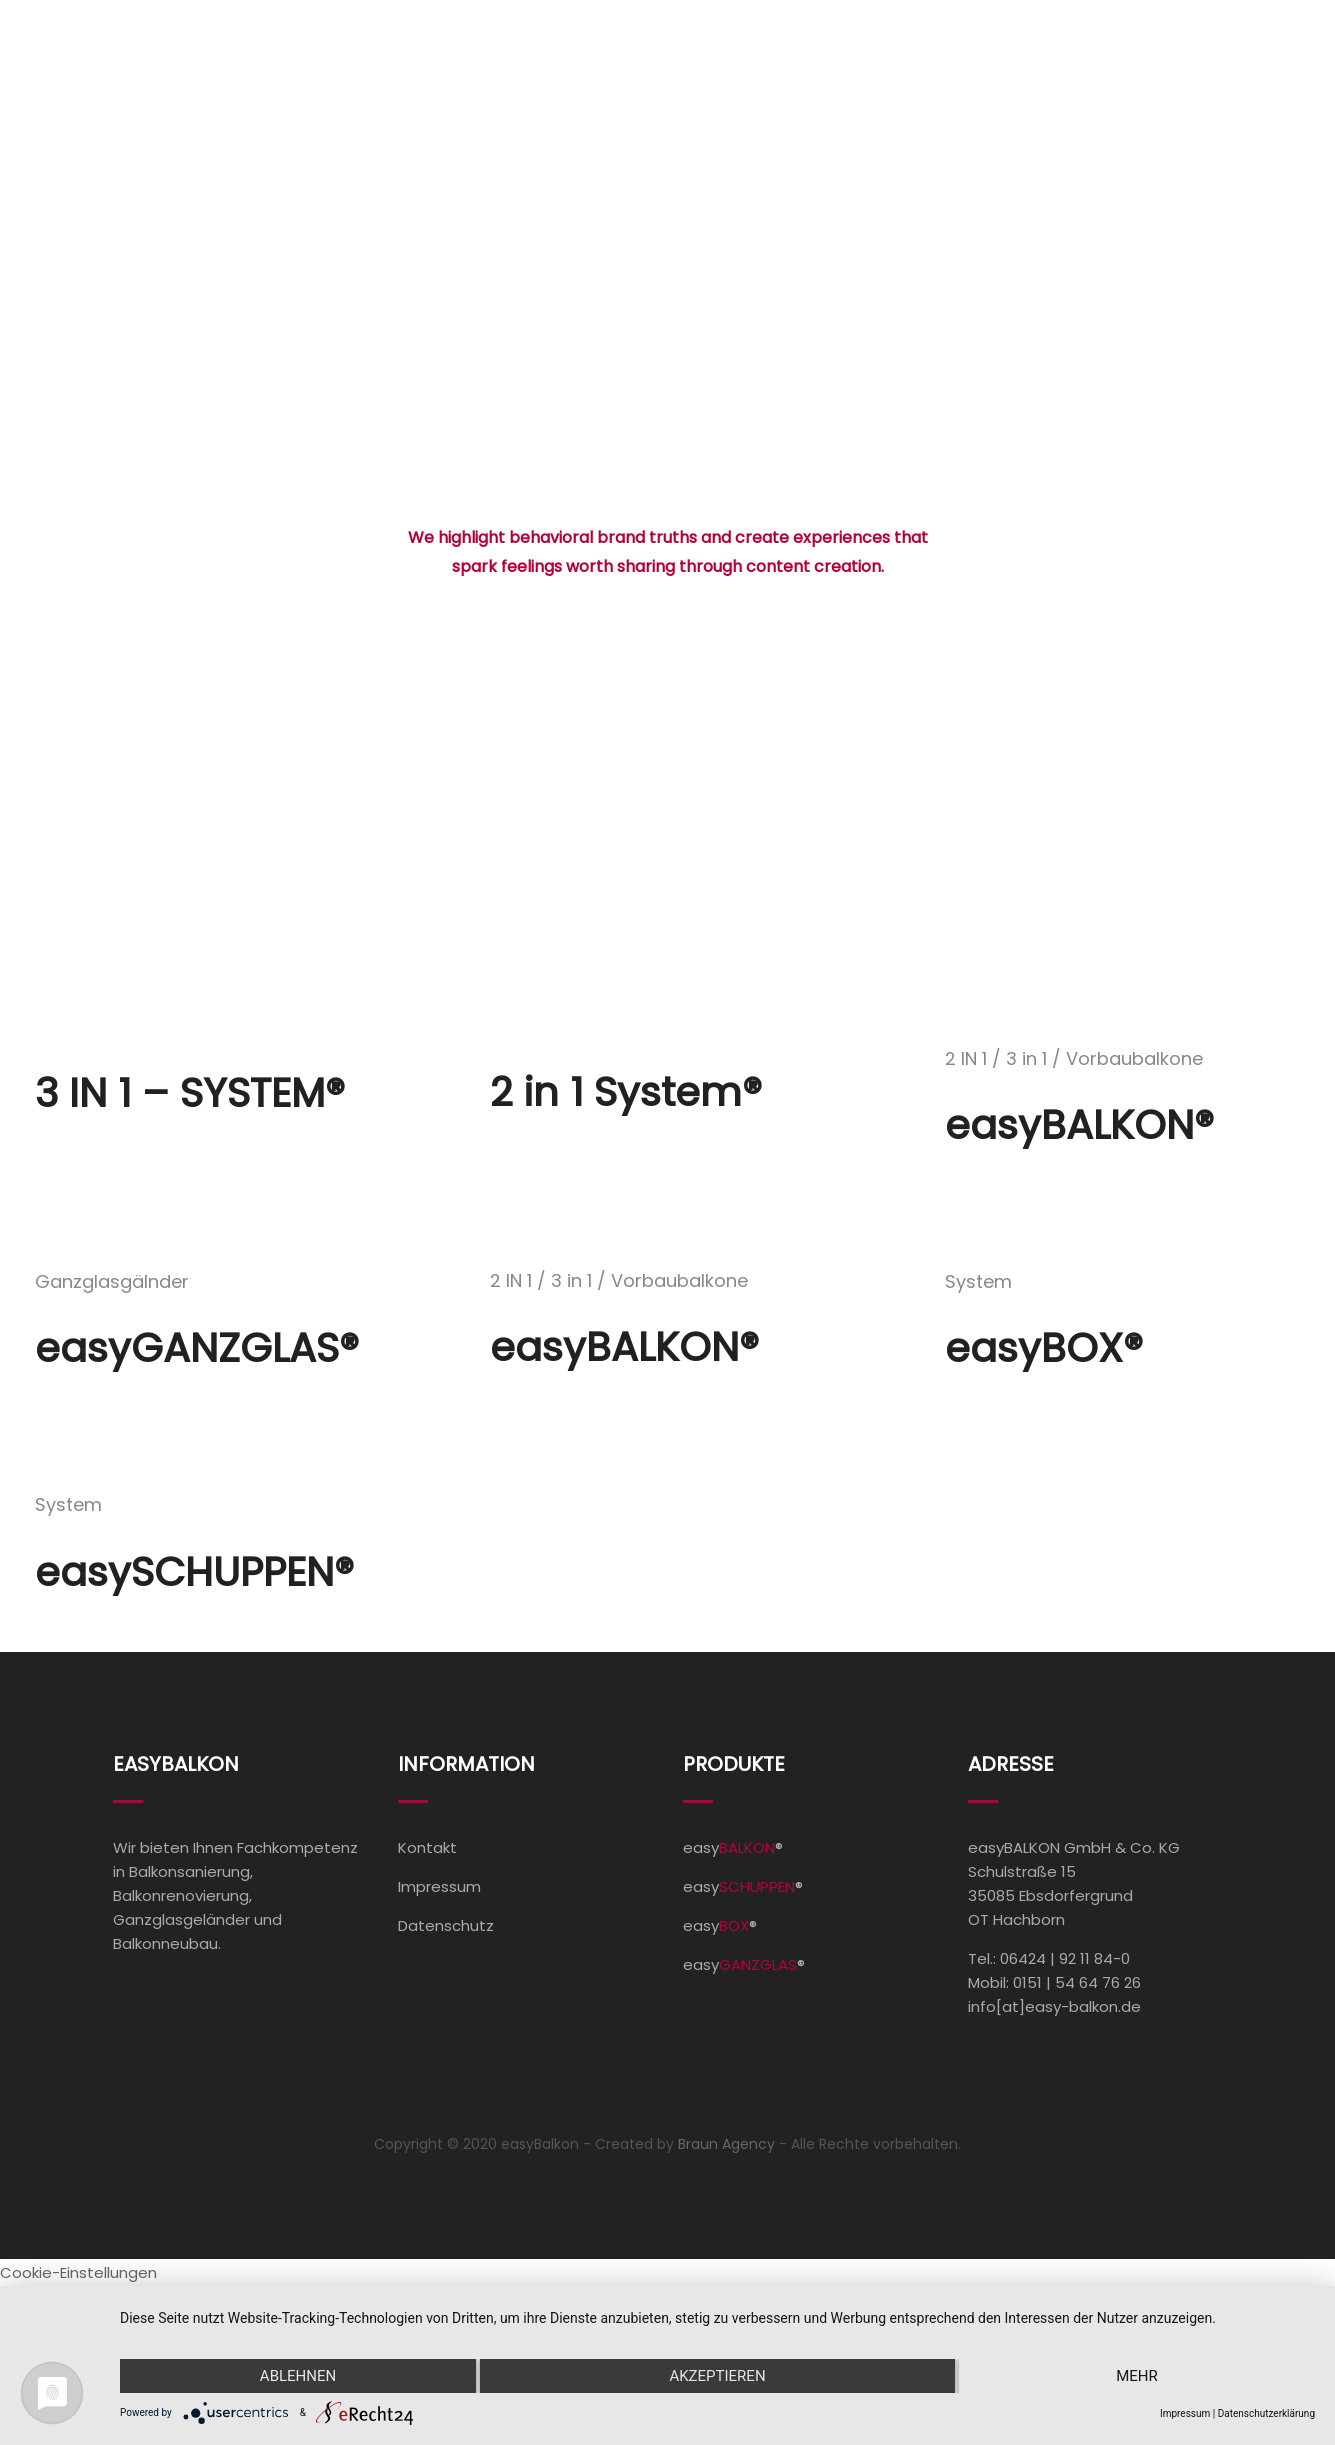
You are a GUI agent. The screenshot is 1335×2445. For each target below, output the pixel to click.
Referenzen (861, 83)
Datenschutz (446, 1925)
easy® (733, 1847)
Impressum (439, 1886)
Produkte (705, 83)
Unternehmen (1011, 83)
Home (586, 83)
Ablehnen (298, 2376)
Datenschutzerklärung (1266, 2413)
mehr (1137, 2376)
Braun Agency (726, 2144)
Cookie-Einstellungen (78, 2272)
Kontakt (1173, 83)
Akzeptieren (717, 2376)
